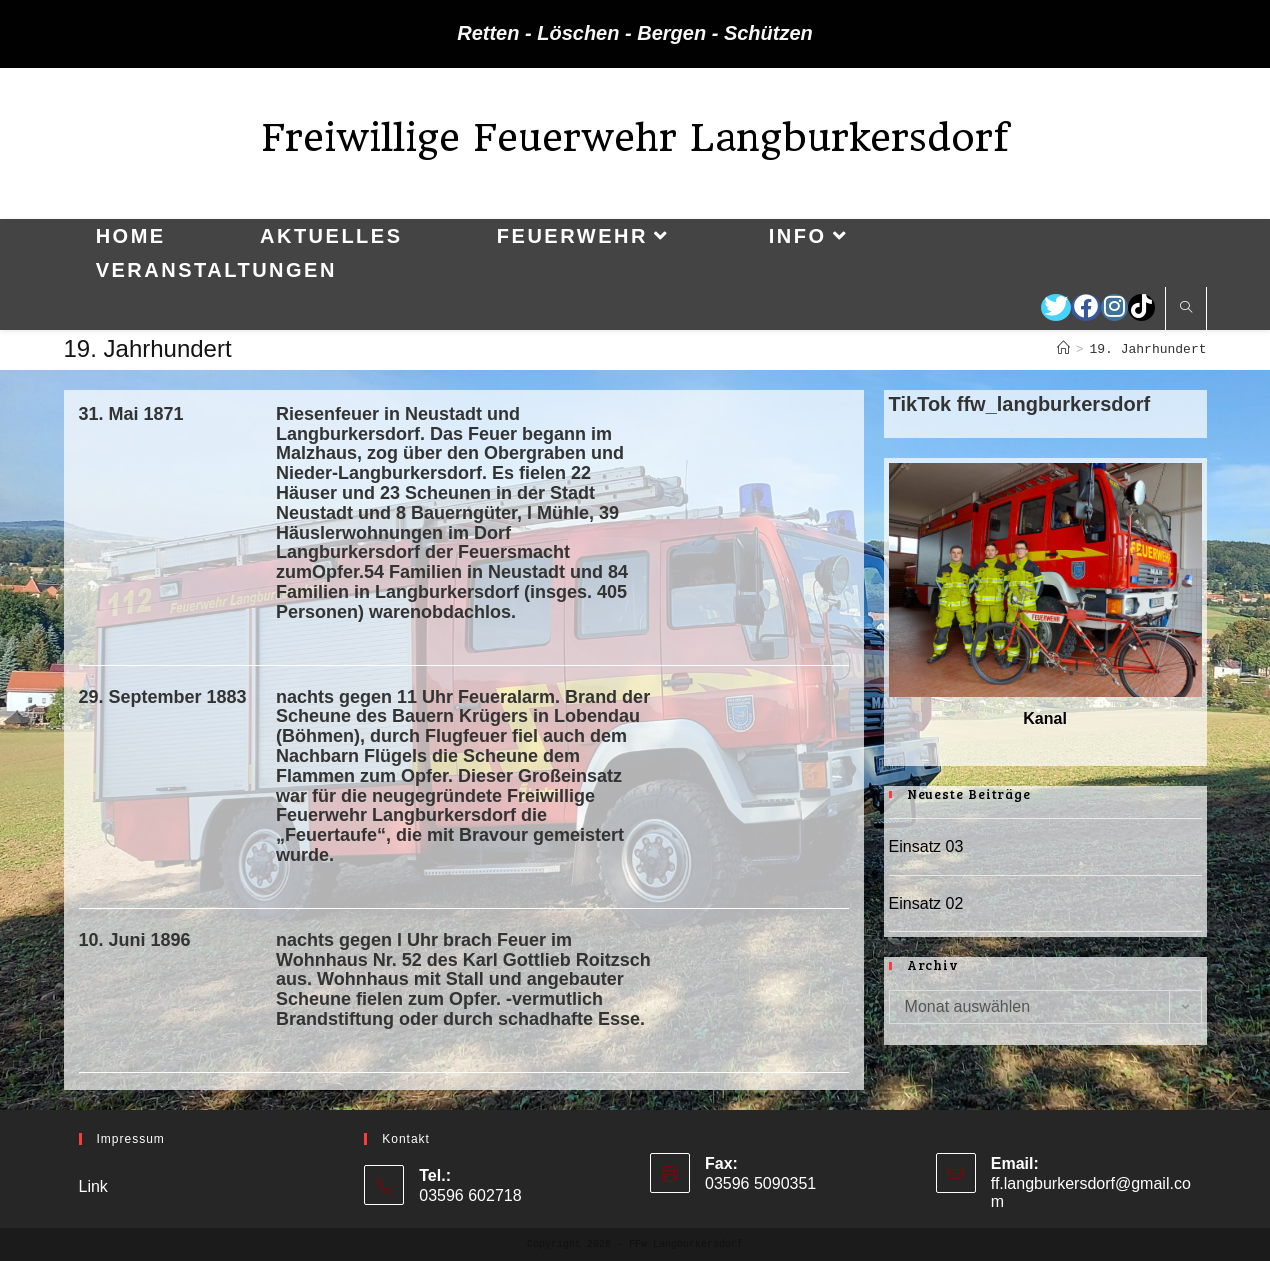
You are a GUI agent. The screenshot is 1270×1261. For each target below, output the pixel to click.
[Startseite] (1063, 349)
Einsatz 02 (926, 903)
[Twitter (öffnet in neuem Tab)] (1056, 307)
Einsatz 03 (926, 846)
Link (93, 1186)
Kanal (1045, 718)
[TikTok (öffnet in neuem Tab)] (1141, 307)
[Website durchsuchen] (1186, 309)
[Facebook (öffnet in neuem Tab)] (1086, 307)
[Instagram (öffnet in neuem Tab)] (1114, 307)
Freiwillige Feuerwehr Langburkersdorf (635, 137)
